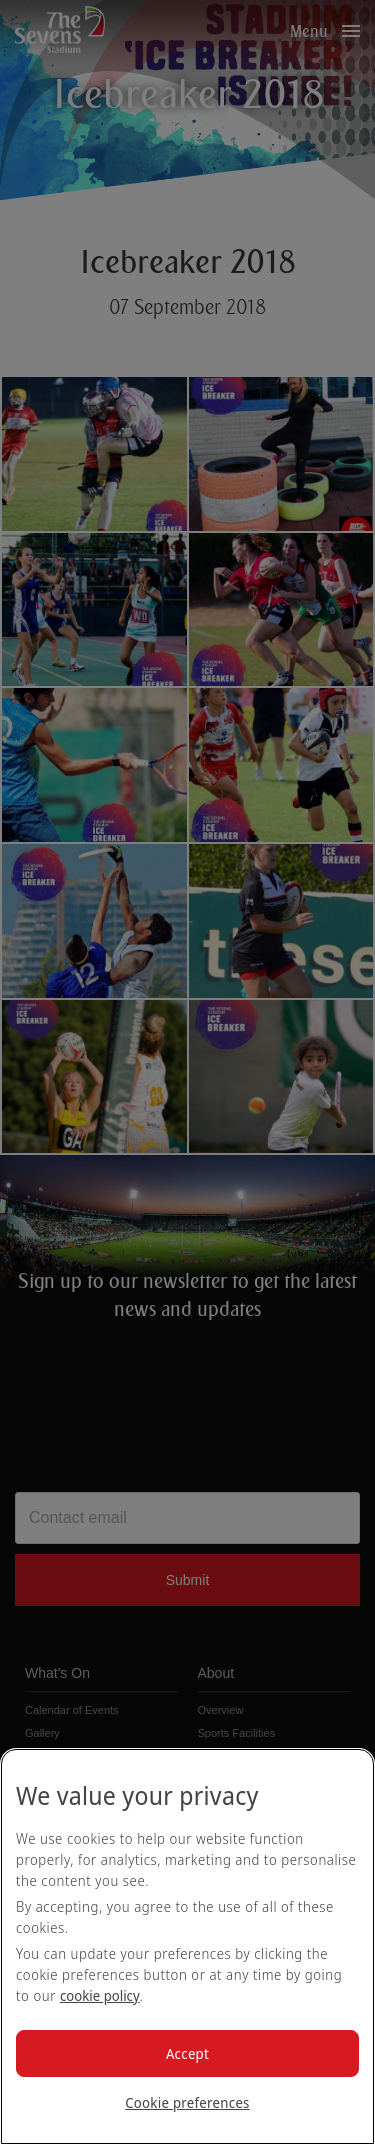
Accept (187, 2053)
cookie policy (100, 1995)
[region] (187, 1946)
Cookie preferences (187, 2102)
